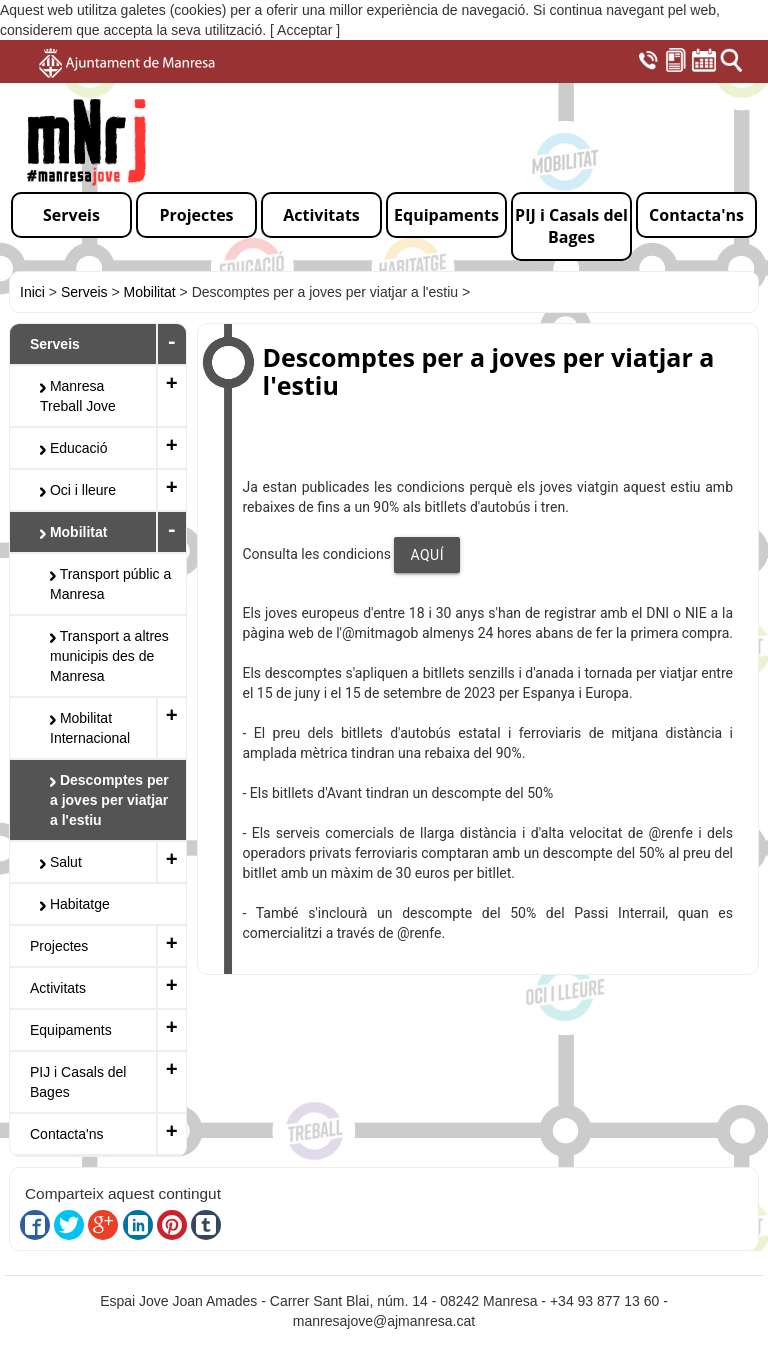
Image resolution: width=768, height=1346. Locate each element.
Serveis (84, 292)
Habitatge (75, 904)
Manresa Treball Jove (78, 396)
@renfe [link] (670, 833)
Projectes (59, 946)
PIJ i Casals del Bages (78, 1082)
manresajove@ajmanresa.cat (384, 1321)
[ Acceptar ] (305, 30)
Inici (32, 292)
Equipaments (71, 1030)
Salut (61, 862)
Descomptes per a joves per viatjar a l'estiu (109, 800)
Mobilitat (150, 292)
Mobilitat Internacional (90, 728)
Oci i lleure (78, 490)
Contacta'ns (67, 1134)
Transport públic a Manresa (110, 584)
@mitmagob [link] (380, 633)
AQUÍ (427, 555)
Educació (73, 448)
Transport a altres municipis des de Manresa (109, 656)
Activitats (58, 988)
